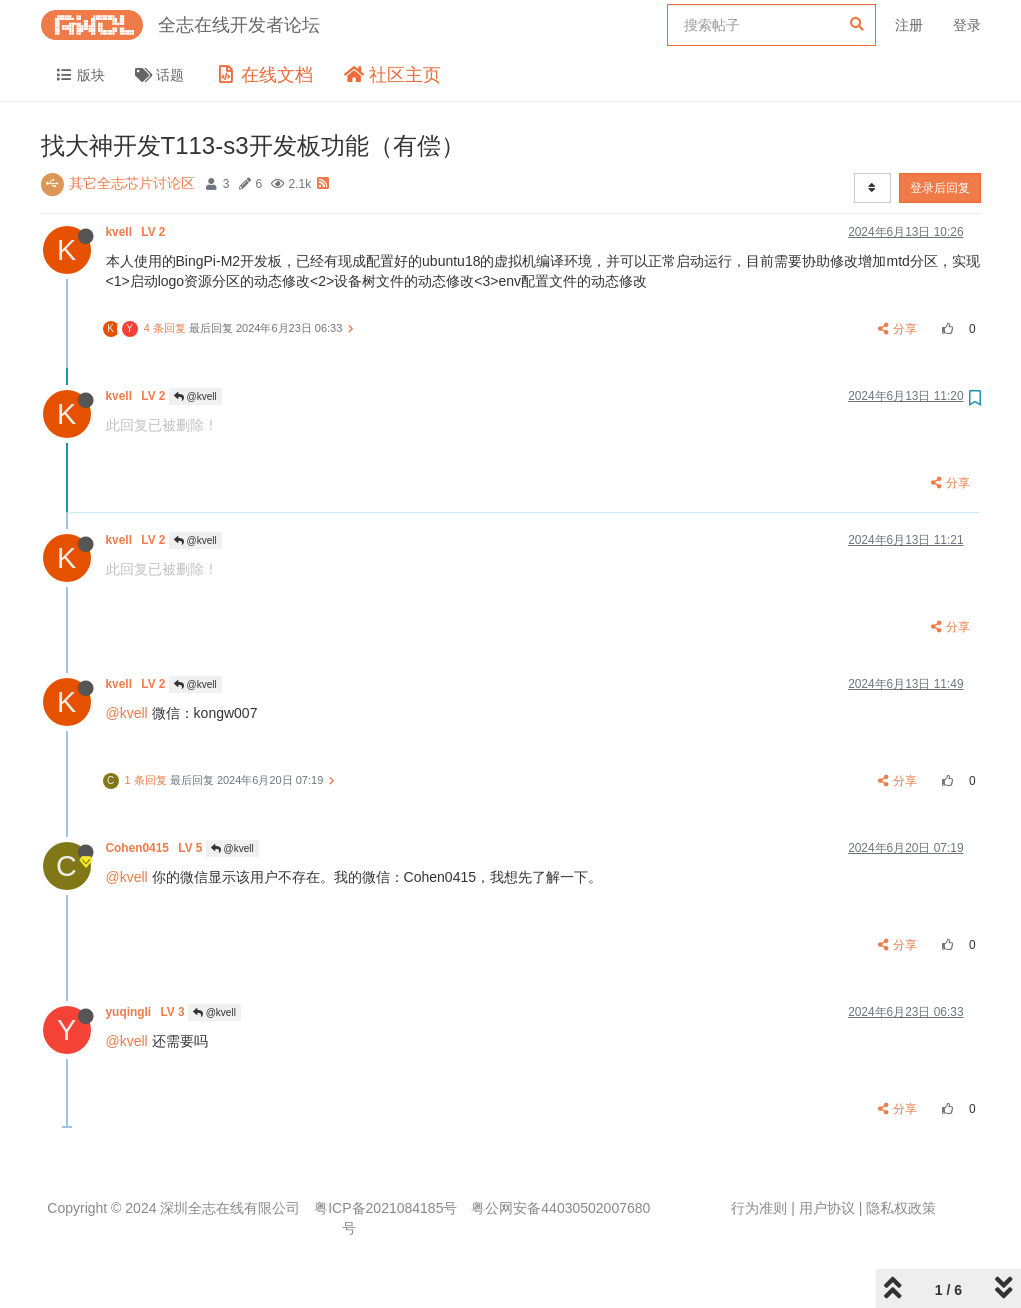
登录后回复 (940, 188)
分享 (897, 329)
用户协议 (827, 1208)
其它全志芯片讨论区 (132, 183)
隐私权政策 (901, 1208)
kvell (137, 232)
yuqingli (147, 1012)
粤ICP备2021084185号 (385, 1208)
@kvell (195, 396)
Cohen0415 (156, 848)
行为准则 (759, 1208)
